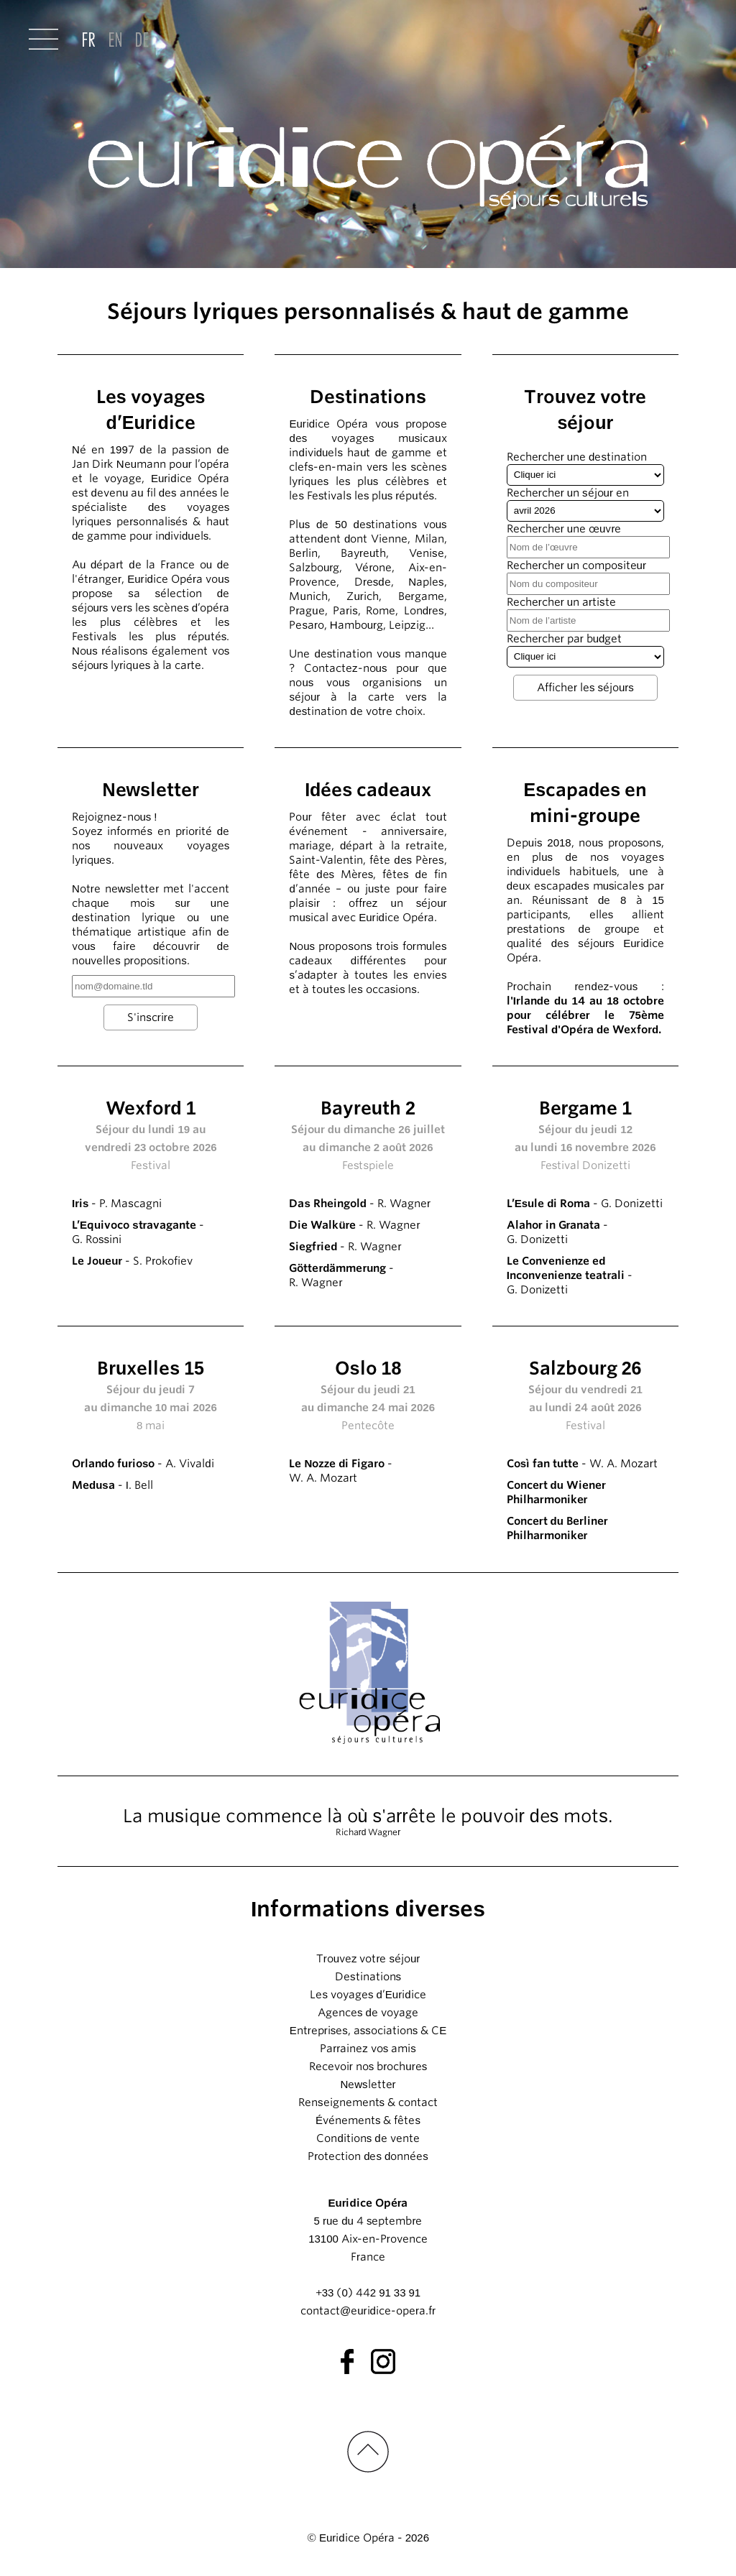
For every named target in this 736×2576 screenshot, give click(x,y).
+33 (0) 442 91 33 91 (368, 2292)
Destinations (368, 1976)
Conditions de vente (367, 2138)
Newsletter (367, 2084)
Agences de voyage (368, 2012)
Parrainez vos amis (368, 2048)
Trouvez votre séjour (368, 1958)
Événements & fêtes (368, 2120)
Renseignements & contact (368, 2102)
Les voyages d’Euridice (368, 1994)
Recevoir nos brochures (368, 2066)
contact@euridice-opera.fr (368, 2310)
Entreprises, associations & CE (368, 2030)
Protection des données (368, 2156)
